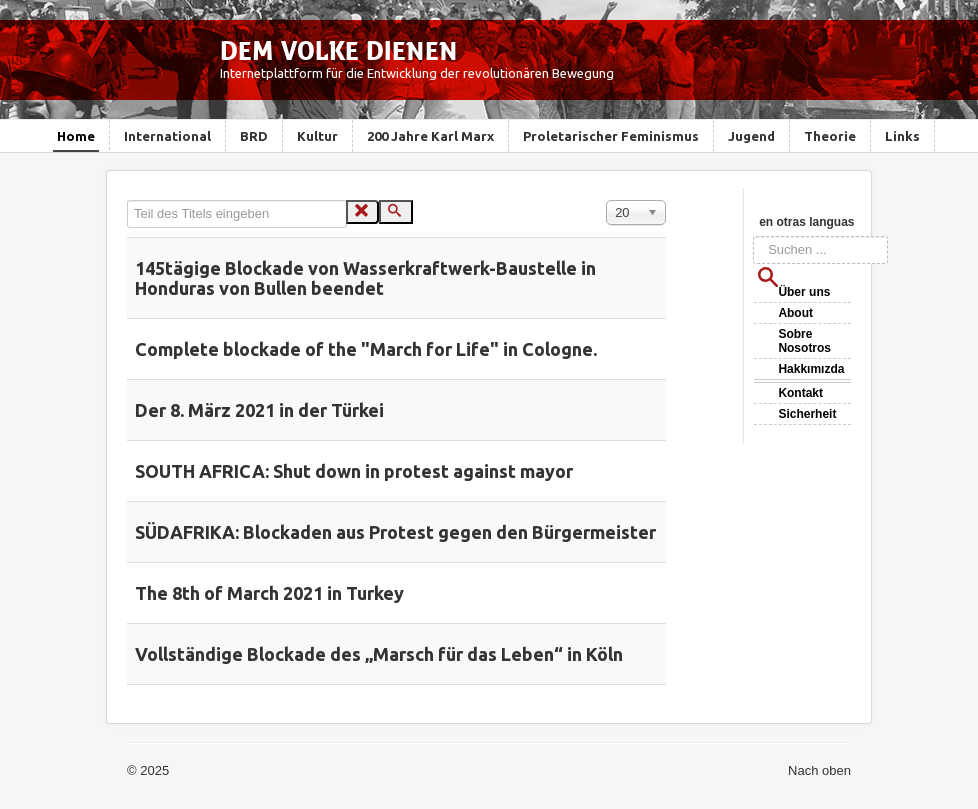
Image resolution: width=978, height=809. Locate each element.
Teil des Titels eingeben (127, 200)
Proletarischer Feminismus (611, 136)
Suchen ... (753, 236)
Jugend (751, 136)
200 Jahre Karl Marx (430, 136)
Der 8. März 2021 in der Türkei (259, 410)
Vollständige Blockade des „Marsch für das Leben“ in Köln (379, 654)
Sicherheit (807, 414)
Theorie (830, 136)
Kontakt (800, 393)
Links (902, 136)
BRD (254, 136)
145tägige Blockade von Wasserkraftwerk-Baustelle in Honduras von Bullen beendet (365, 278)
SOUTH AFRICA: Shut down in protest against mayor (354, 471)
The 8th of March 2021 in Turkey (269, 593)
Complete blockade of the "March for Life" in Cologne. (366, 349)
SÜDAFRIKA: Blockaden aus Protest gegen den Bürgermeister (395, 532)
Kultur (317, 136)
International (167, 136)
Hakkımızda (811, 369)
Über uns (804, 292)
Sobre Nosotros (804, 341)
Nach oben (819, 770)
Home (76, 136)
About (795, 313)
